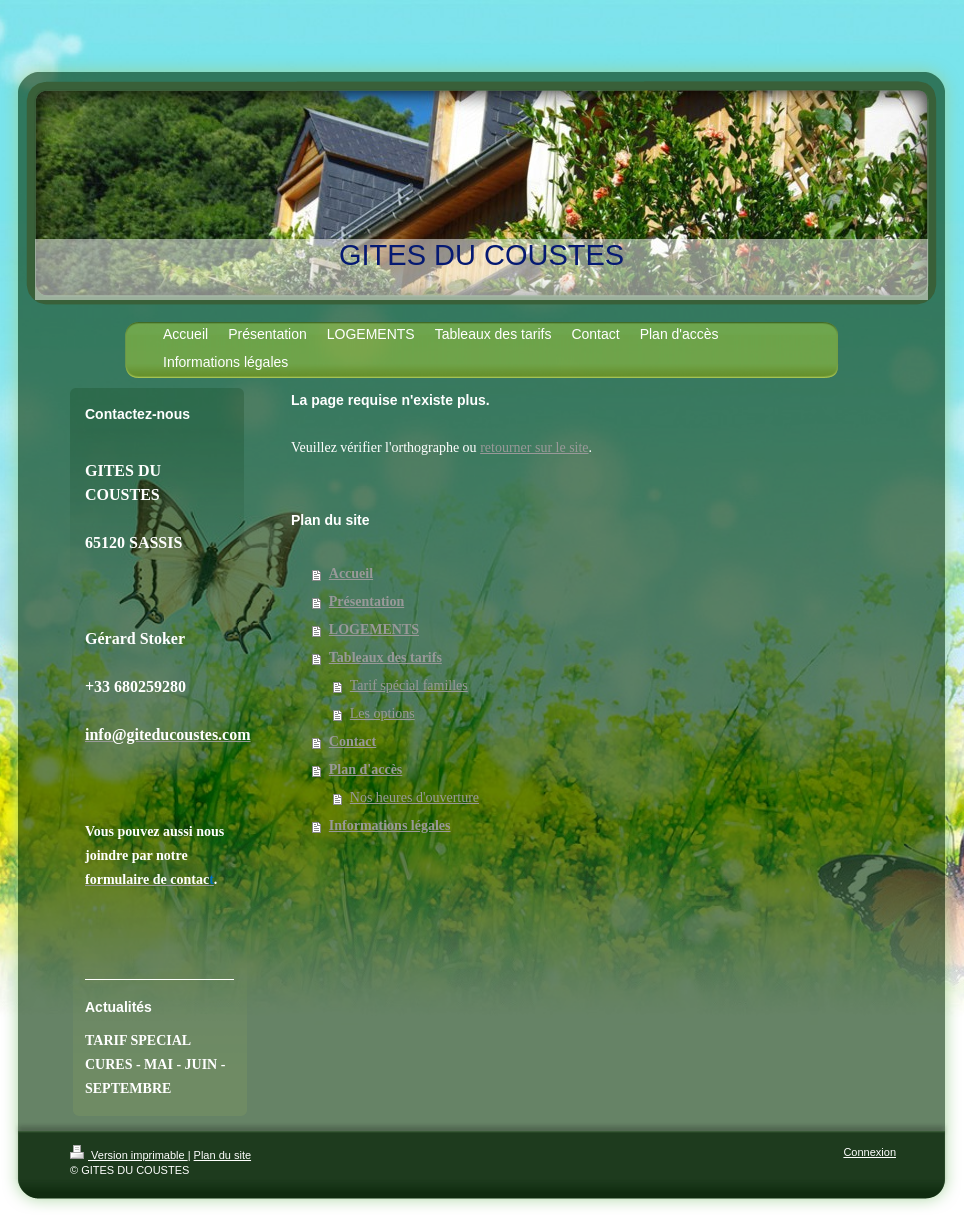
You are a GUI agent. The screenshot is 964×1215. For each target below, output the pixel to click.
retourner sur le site (534, 447)
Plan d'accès (366, 769)
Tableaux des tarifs (385, 657)
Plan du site (222, 1155)
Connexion (869, 1152)
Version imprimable (129, 1155)
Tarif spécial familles (409, 685)
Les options (382, 713)
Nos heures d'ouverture (414, 797)
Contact (352, 741)
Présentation (366, 601)
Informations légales (390, 825)
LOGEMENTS (374, 629)
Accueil (351, 573)
